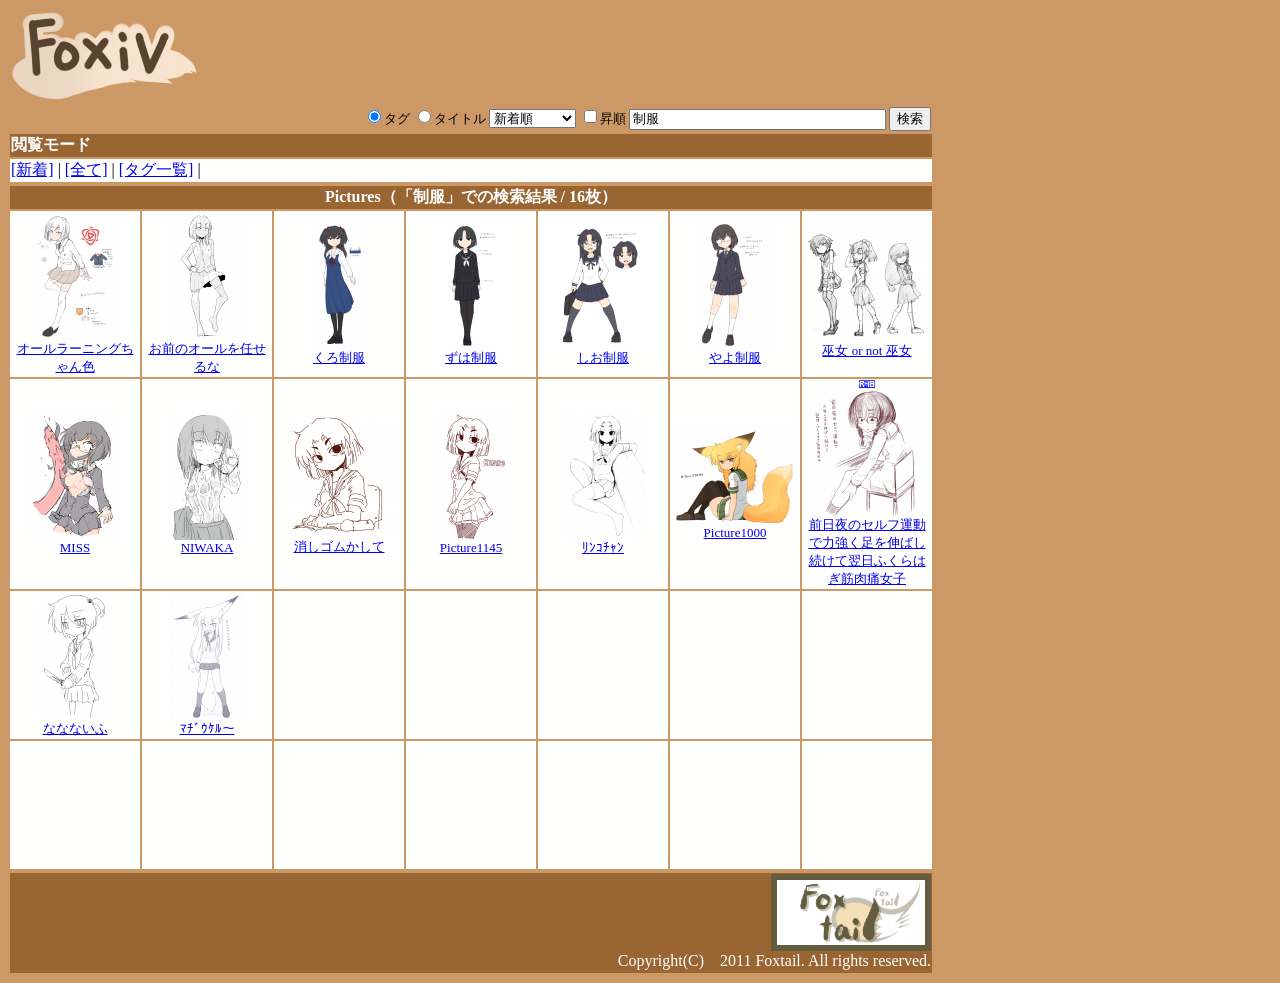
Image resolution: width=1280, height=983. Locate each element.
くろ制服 (339, 351)
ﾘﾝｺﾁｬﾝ (603, 541)
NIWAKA (207, 541)
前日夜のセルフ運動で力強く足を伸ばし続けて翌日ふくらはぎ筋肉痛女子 (867, 545)
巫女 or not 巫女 (867, 344)
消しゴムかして (339, 540)
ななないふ (75, 722)
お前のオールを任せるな (207, 351)
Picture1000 (735, 526)
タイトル (452, 118)
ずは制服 (471, 351)
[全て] (86, 169)
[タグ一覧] (156, 169)
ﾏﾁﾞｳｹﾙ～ (207, 722)
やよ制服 (735, 351)
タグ (389, 118)
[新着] (32, 169)
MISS (75, 541)
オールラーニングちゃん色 (75, 351)
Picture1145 (471, 541)
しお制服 (603, 351)
